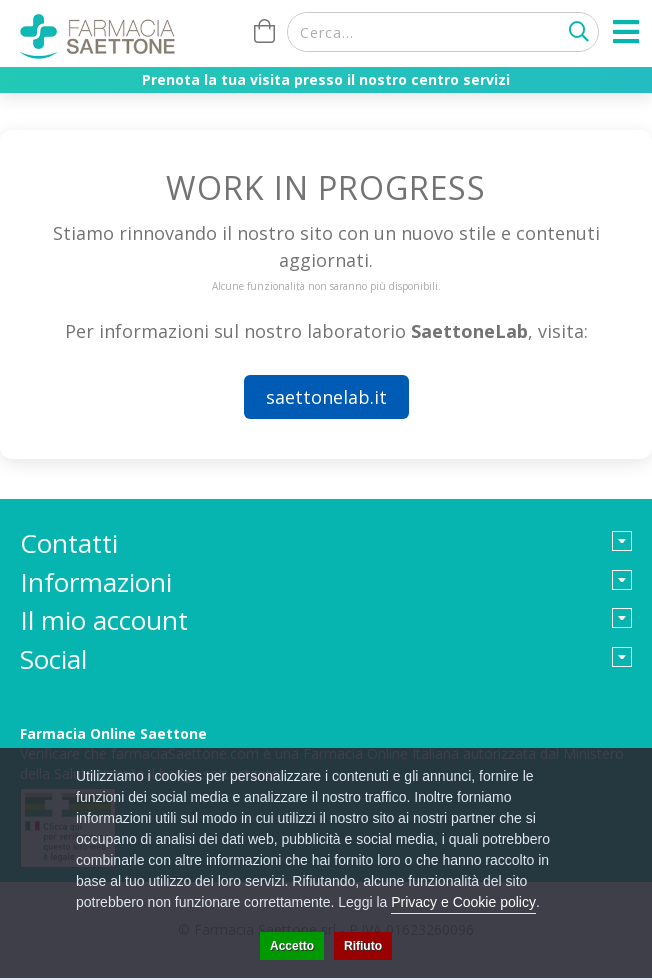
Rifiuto (363, 946)
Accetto (292, 946)
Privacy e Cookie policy (463, 902)
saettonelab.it (326, 397)
